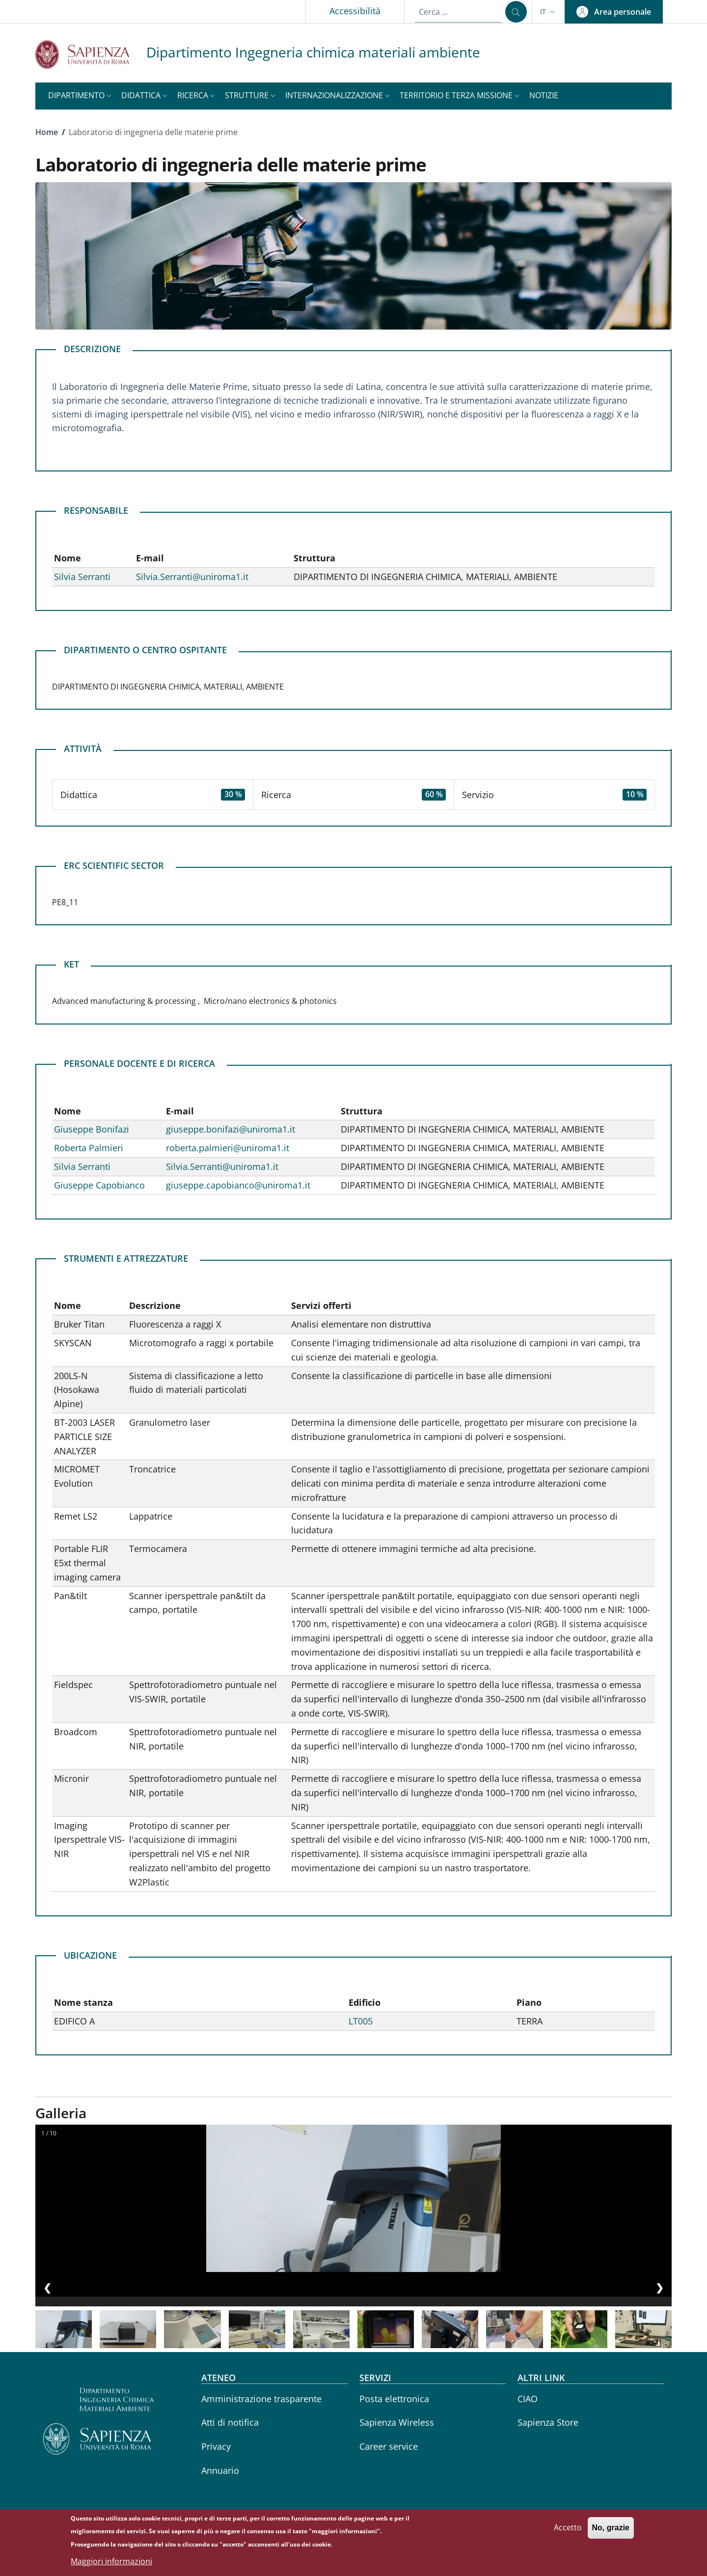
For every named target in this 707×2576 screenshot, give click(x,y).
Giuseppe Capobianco (99, 1185)
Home (46, 132)
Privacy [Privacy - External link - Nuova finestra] (216, 2446)
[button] (548, 11)
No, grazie (610, 2527)
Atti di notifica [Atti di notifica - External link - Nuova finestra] (230, 2422)
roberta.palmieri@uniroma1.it (227, 1148)
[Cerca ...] (516, 12)
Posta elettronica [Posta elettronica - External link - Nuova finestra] (394, 2399)
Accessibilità (355, 11)
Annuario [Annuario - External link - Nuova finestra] (220, 2470)
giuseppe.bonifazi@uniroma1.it (230, 1129)
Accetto (568, 2527)
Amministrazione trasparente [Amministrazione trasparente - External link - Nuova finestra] (261, 2399)
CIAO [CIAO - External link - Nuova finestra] (527, 2399)
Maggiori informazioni (111, 2561)
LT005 (361, 2021)
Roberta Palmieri (88, 1148)
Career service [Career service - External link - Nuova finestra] (388, 2446)
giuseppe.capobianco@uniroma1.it (238, 1185)
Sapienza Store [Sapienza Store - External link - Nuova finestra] (547, 2422)
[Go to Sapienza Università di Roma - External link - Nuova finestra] (90, 54)
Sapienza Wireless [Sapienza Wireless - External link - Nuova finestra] (396, 2422)
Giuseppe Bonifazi (91, 1129)
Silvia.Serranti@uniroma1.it (192, 576)
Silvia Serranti (82, 576)
